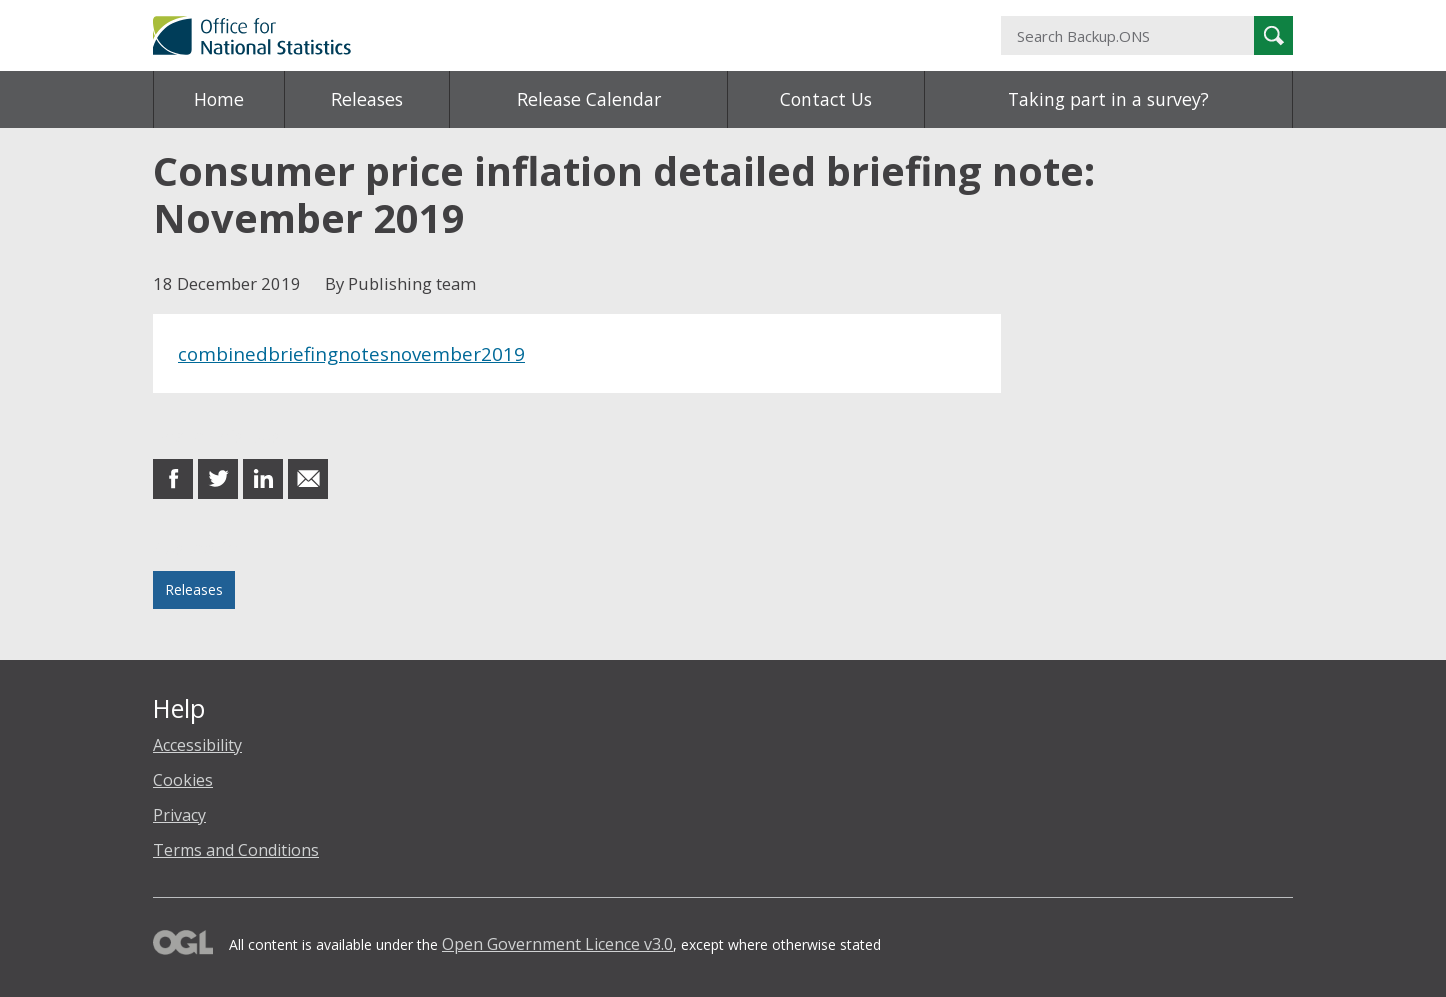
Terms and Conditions (236, 850)
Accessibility (197, 745)
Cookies (183, 780)
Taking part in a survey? (1108, 99)
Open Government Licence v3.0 (557, 944)
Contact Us (826, 99)
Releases (367, 99)
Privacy (179, 815)
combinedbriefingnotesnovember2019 (351, 353)
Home (219, 99)
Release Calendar (589, 99)
